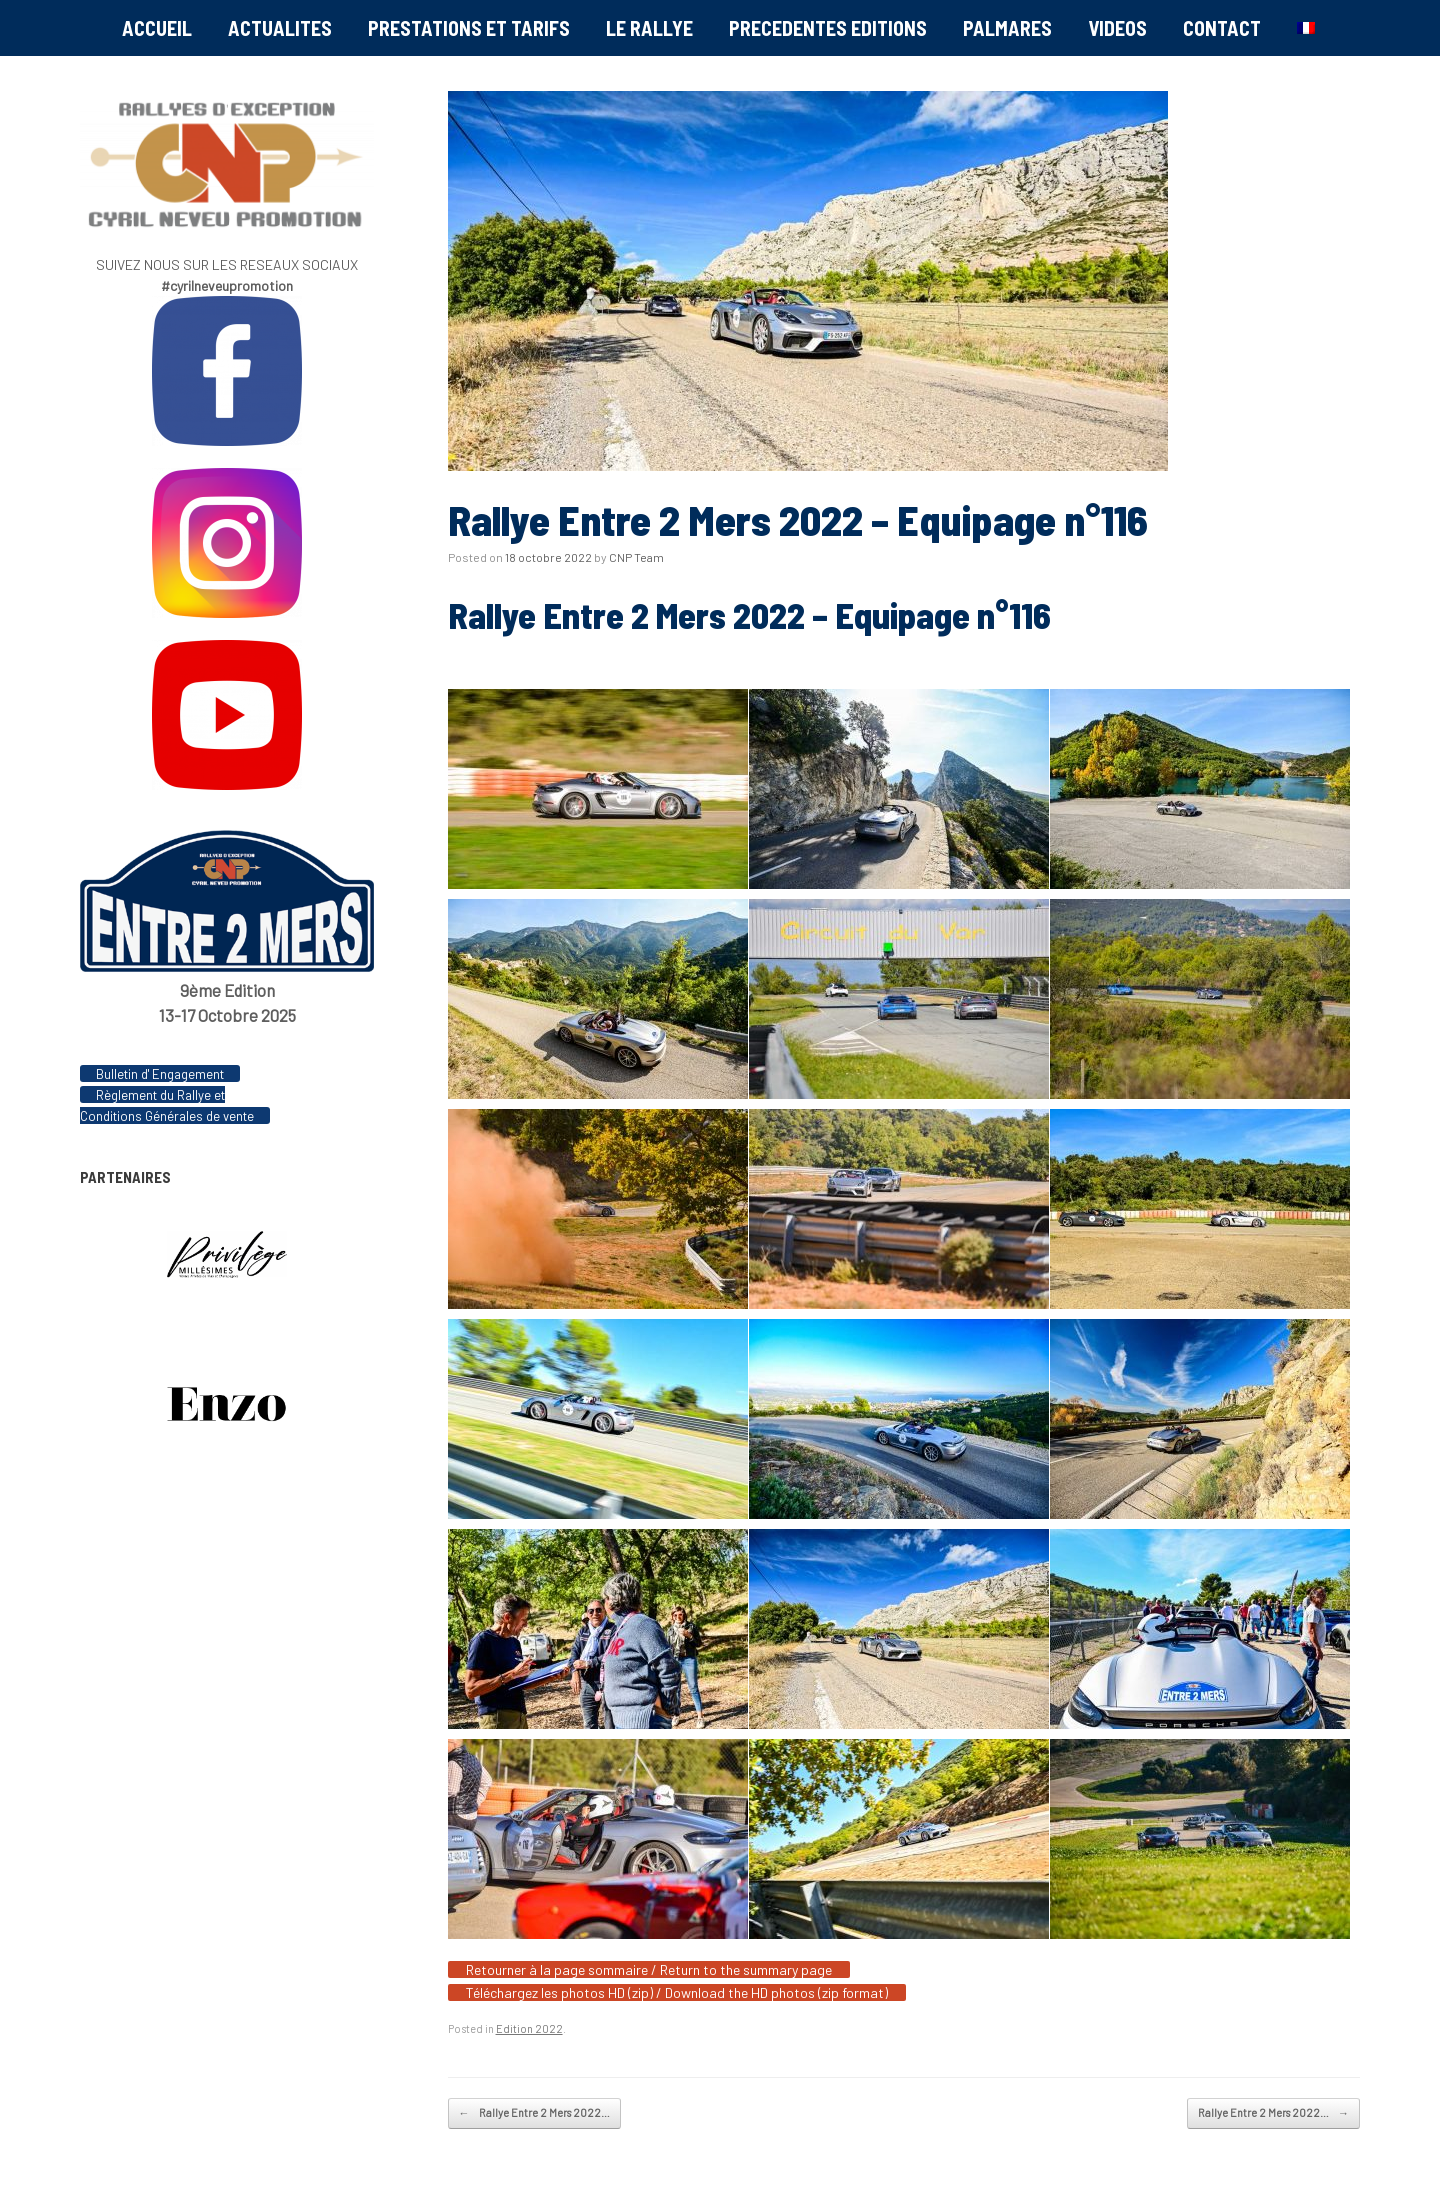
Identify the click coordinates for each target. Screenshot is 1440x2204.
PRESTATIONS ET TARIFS (469, 28)
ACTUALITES (280, 28)
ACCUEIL (157, 28)
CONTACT (1222, 28)
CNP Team (636, 557)
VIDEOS (1117, 28)
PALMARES (1007, 28)
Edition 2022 (529, 2028)
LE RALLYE (649, 28)
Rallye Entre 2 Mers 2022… (534, 2113)
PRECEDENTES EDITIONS (828, 28)
